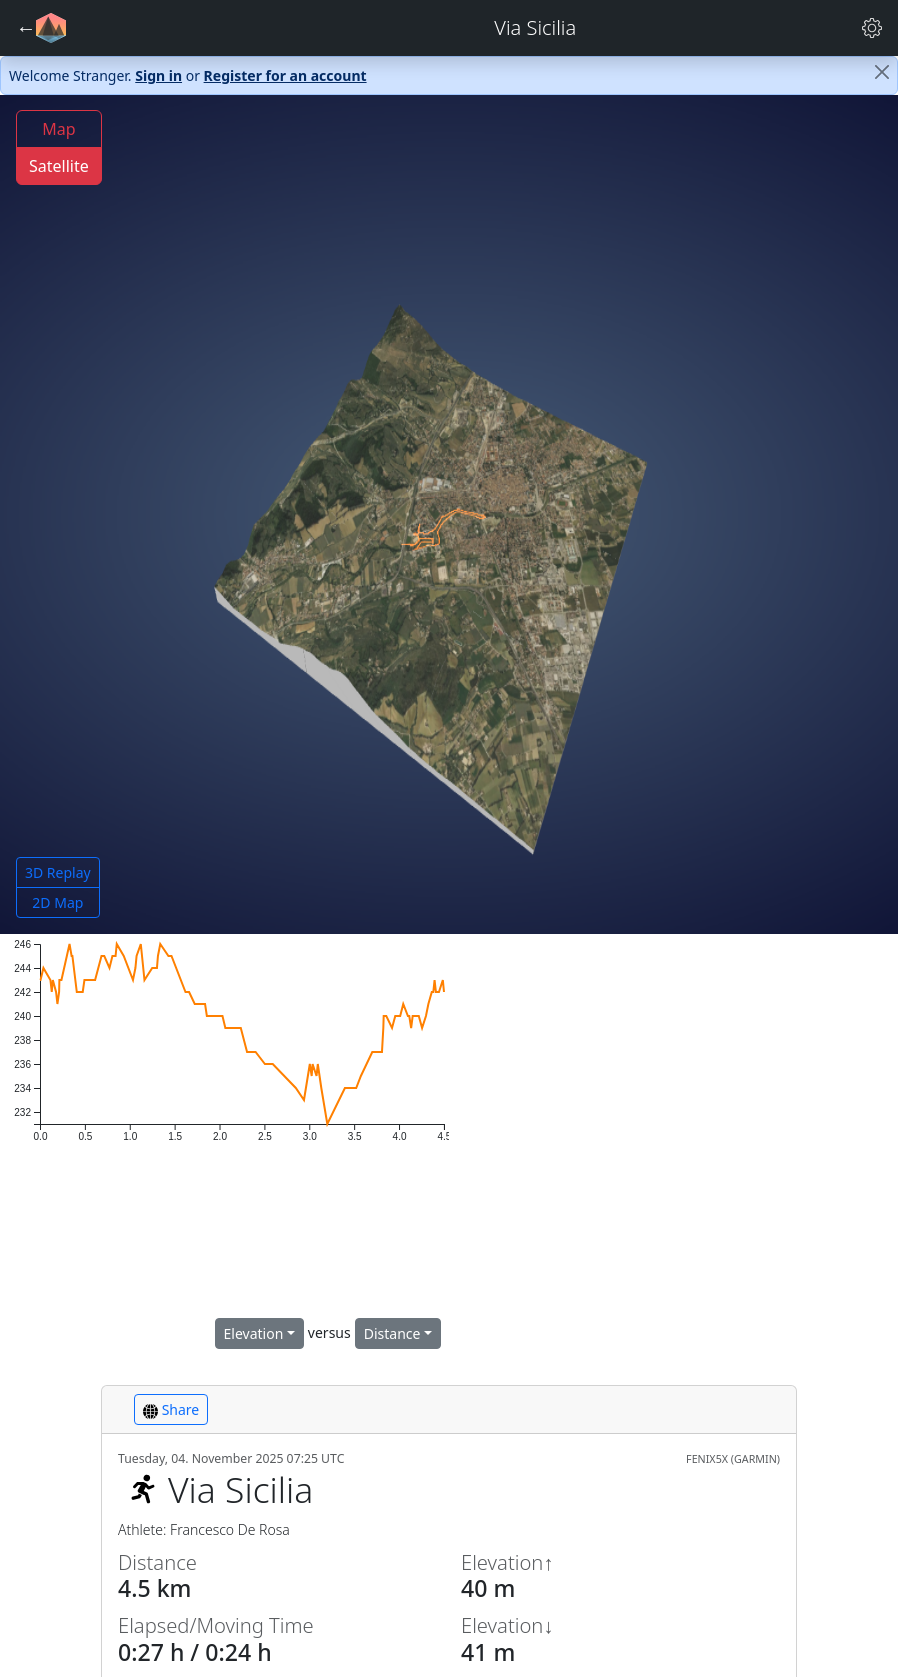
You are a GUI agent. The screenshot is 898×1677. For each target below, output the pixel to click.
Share (171, 1409)
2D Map (57, 902)
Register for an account (285, 75)
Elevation (254, 1333)
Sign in (158, 75)
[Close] (882, 72)
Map (58, 129)
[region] (673, 1143)
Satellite (59, 166)
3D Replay (58, 872)
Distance (392, 1333)
